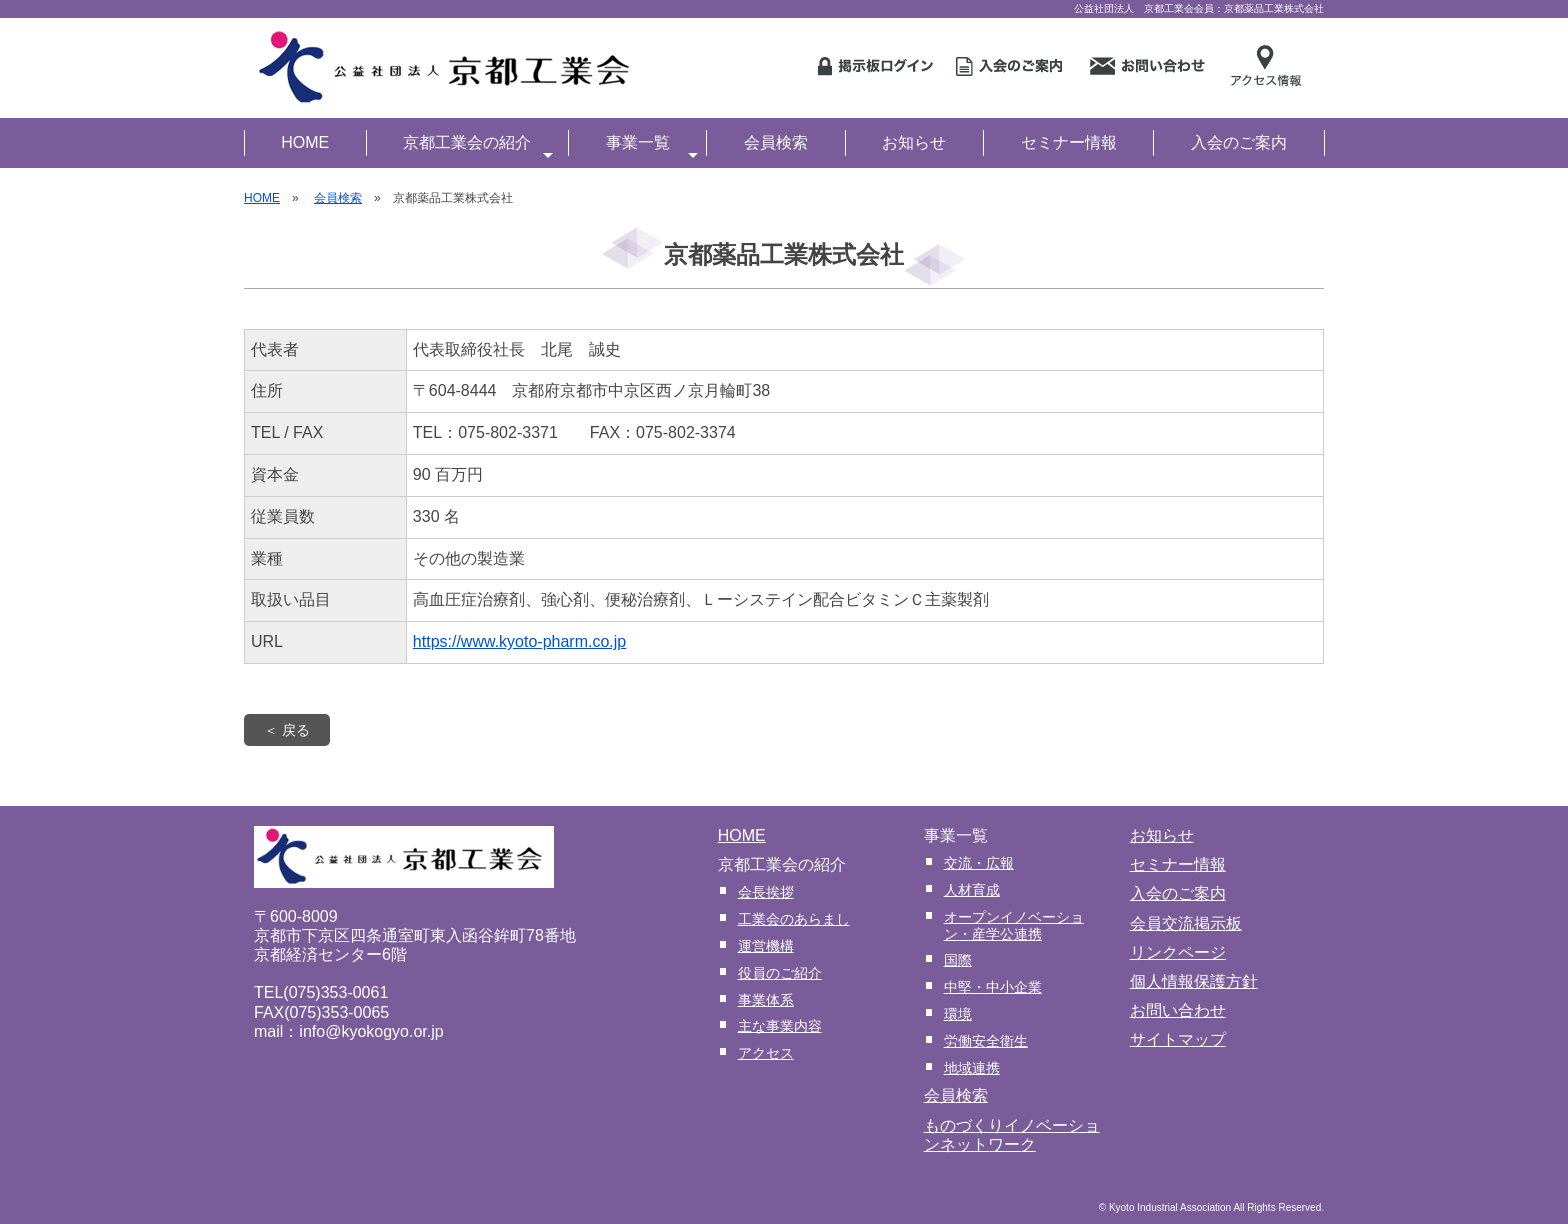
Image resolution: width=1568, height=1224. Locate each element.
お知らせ (914, 142)
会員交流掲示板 (1186, 923)
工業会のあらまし (794, 919)
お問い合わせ (1178, 1010)
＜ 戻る (287, 730)
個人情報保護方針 (1194, 981)
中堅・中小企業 (993, 987)
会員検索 (776, 142)
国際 (958, 960)
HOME (305, 142)
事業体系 (766, 1000)
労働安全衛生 (986, 1041)
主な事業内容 (780, 1026)
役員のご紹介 (780, 973)
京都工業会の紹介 (478, 145)
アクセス (766, 1053)
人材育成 (972, 890)
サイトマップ (1178, 1039)
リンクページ (1178, 952)
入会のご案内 (1239, 142)
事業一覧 (652, 145)
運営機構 (766, 946)
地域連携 (972, 1068)
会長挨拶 (766, 892)
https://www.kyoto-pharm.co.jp (519, 641)
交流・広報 (979, 863)
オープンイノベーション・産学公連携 (1014, 925)
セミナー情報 (1069, 142)
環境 (958, 1014)
